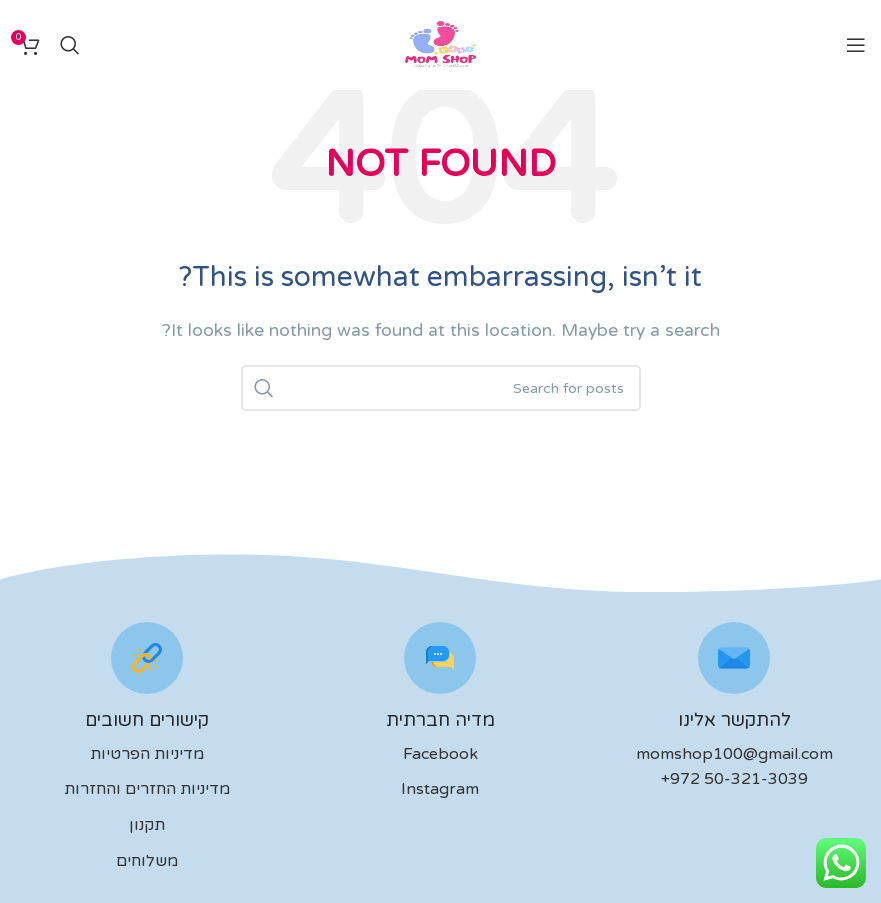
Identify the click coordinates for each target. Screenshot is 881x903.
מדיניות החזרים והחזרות (147, 789)
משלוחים (147, 861)
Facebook (440, 754)
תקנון (147, 825)
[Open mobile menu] (856, 45)
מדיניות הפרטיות (147, 754)
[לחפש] (70, 45)
